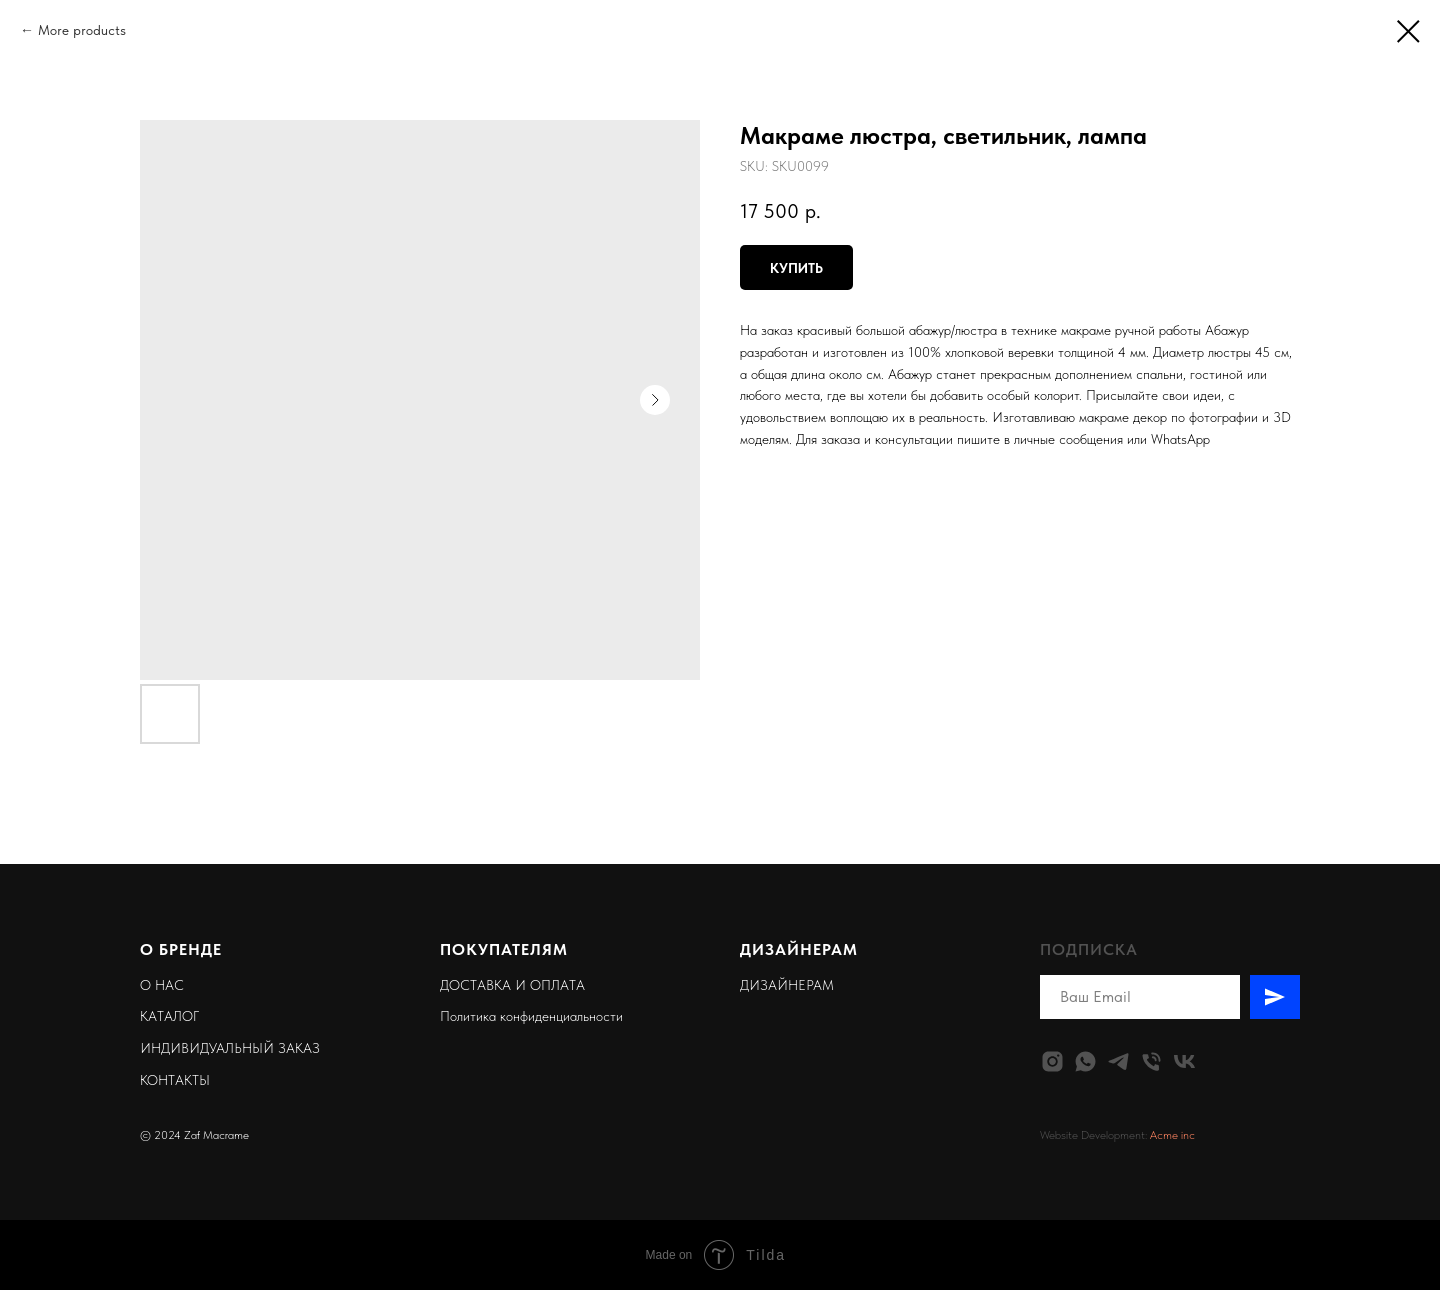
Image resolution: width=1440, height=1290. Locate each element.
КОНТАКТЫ (175, 1080)
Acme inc (1172, 1135)
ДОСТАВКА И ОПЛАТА (512, 985)
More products (82, 30)
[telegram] (1118, 1061)
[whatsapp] (1085, 1061)
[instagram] (1052, 1061)
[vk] (1184, 1061)
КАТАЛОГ (169, 1016)
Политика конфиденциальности (531, 1016)
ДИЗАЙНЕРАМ (787, 985)
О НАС (162, 985)
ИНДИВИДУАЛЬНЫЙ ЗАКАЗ (230, 1048)
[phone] (1151, 1061)
